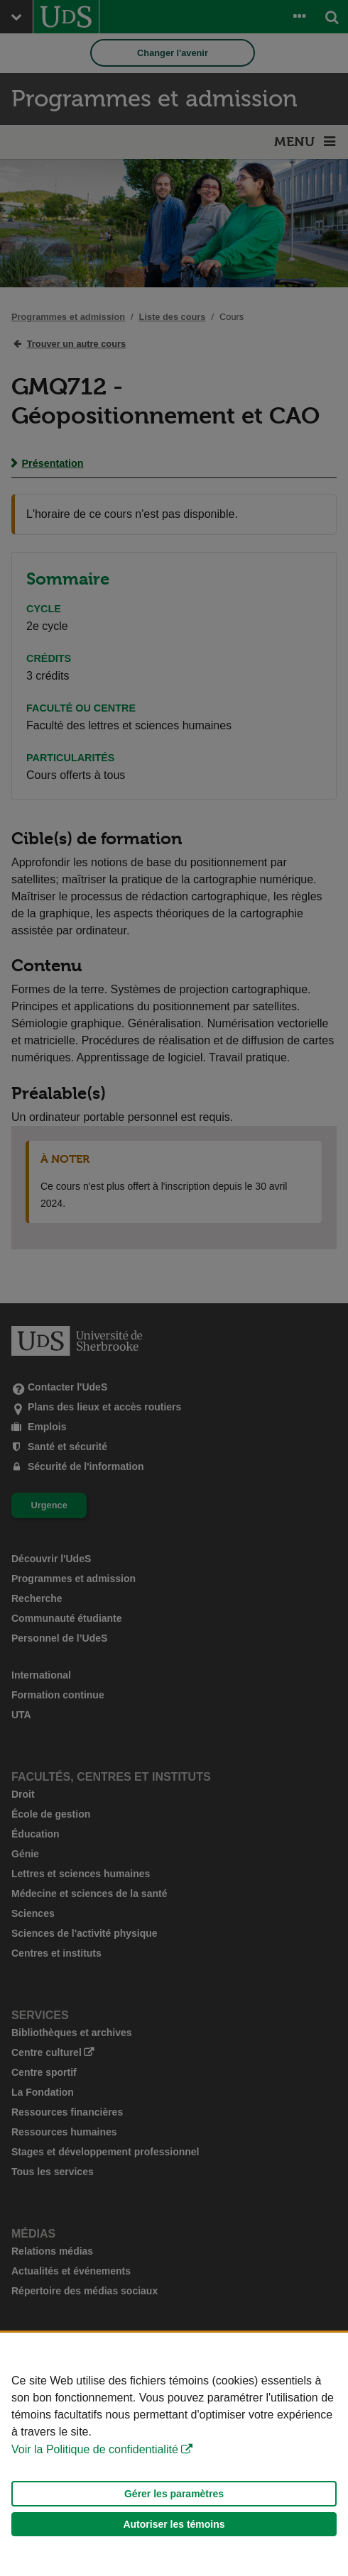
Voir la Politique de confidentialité (94, 2449)
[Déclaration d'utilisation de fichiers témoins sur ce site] (174, 2454)
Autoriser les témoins (173, 2524)
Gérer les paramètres (174, 2493)
